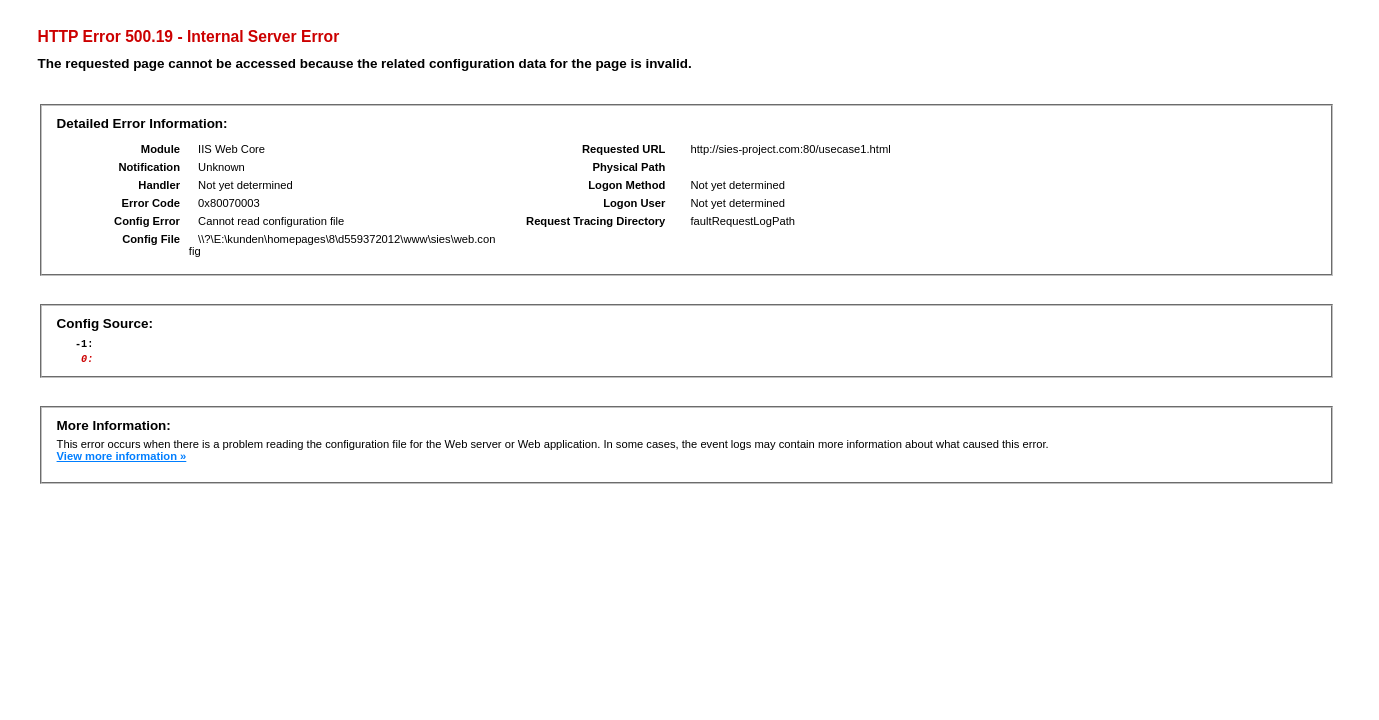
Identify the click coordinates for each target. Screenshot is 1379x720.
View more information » (122, 462)
